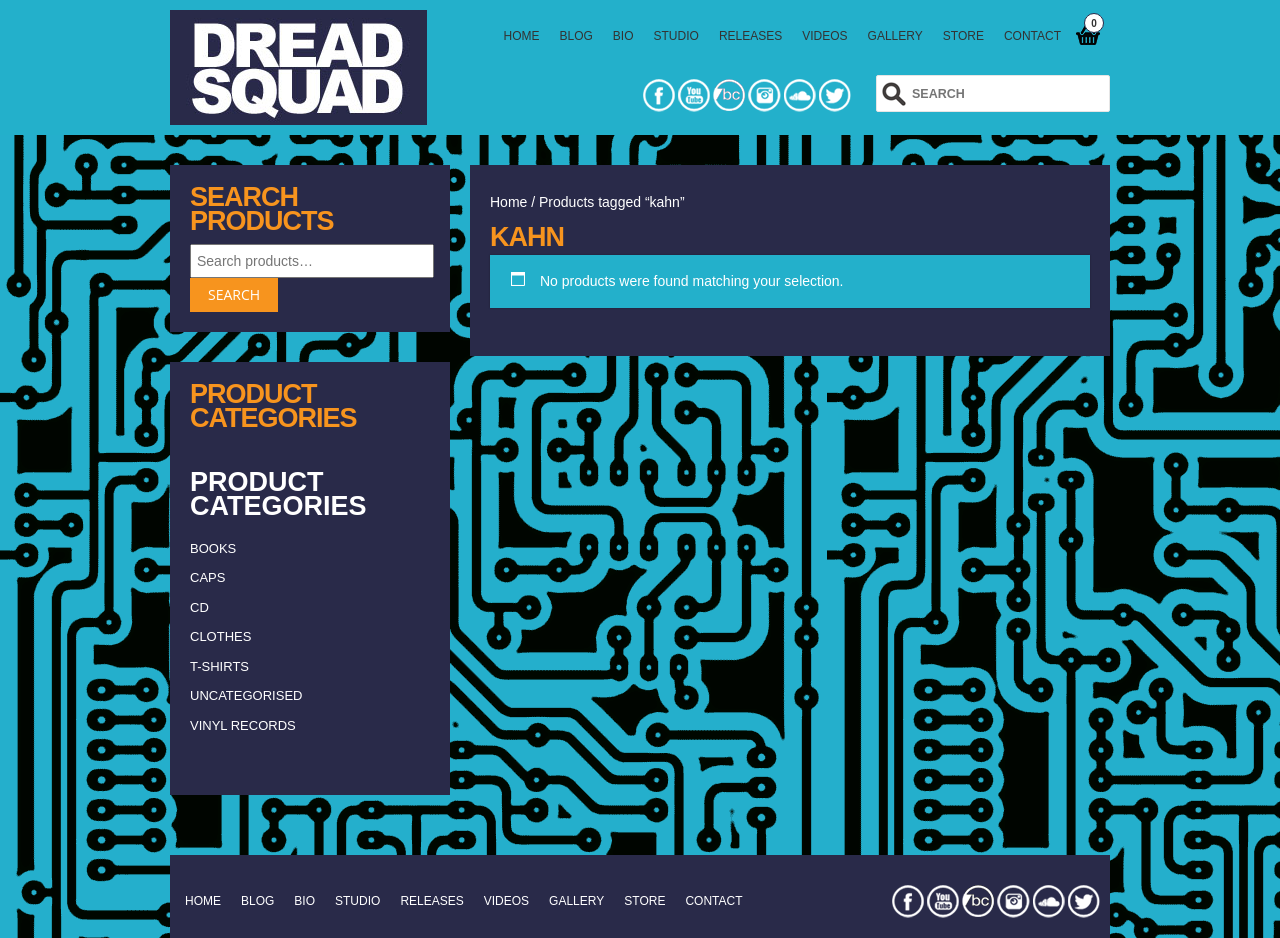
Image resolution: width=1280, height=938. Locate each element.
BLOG (576, 36)
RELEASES (750, 36)
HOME (522, 36)
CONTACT (1032, 36)
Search (234, 294)
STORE (963, 36)
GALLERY (895, 36)
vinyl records (243, 725)
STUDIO (676, 36)
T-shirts (219, 666)
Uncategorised (246, 695)
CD (199, 607)
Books (213, 548)
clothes (220, 636)
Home (508, 202)
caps (207, 577)
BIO (623, 36)
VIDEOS (824, 36)
